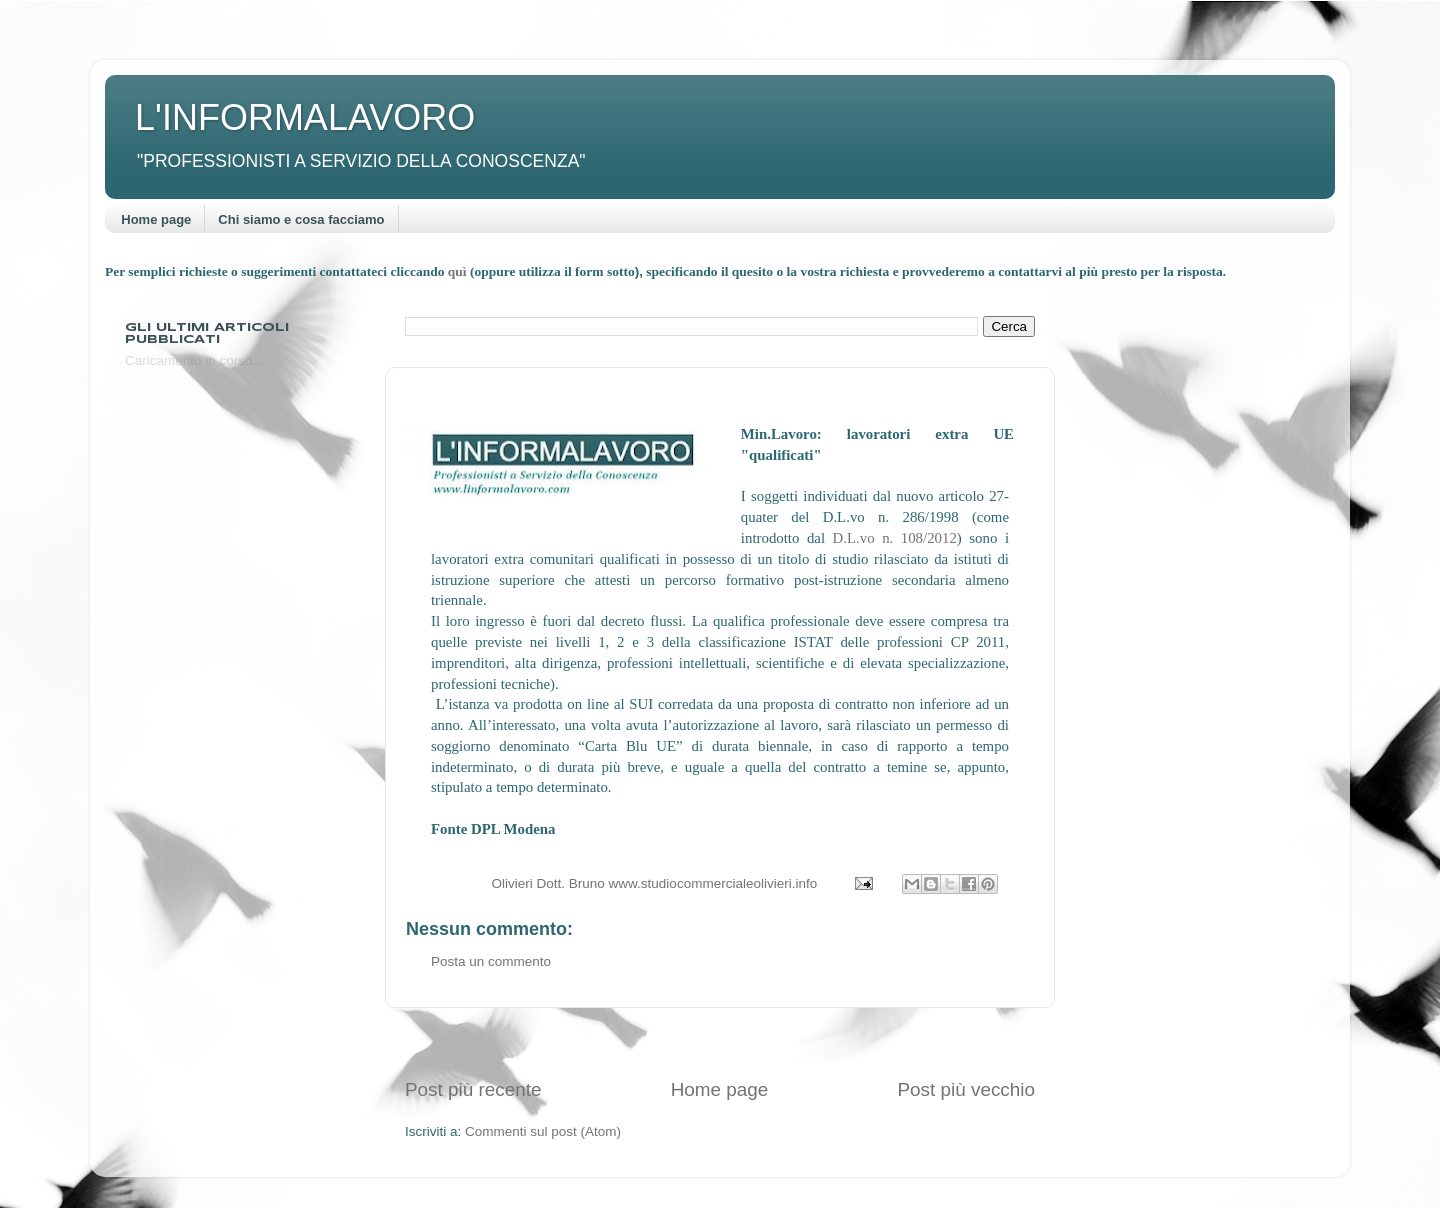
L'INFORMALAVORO (305, 117)
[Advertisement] (720, 1042)
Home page (156, 219)
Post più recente (473, 1089)
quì (459, 271)
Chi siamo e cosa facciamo (301, 219)
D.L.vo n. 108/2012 (895, 538)
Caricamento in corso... (194, 360)
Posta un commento (491, 961)
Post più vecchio (966, 1089)
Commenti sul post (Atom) (543, 1131)
